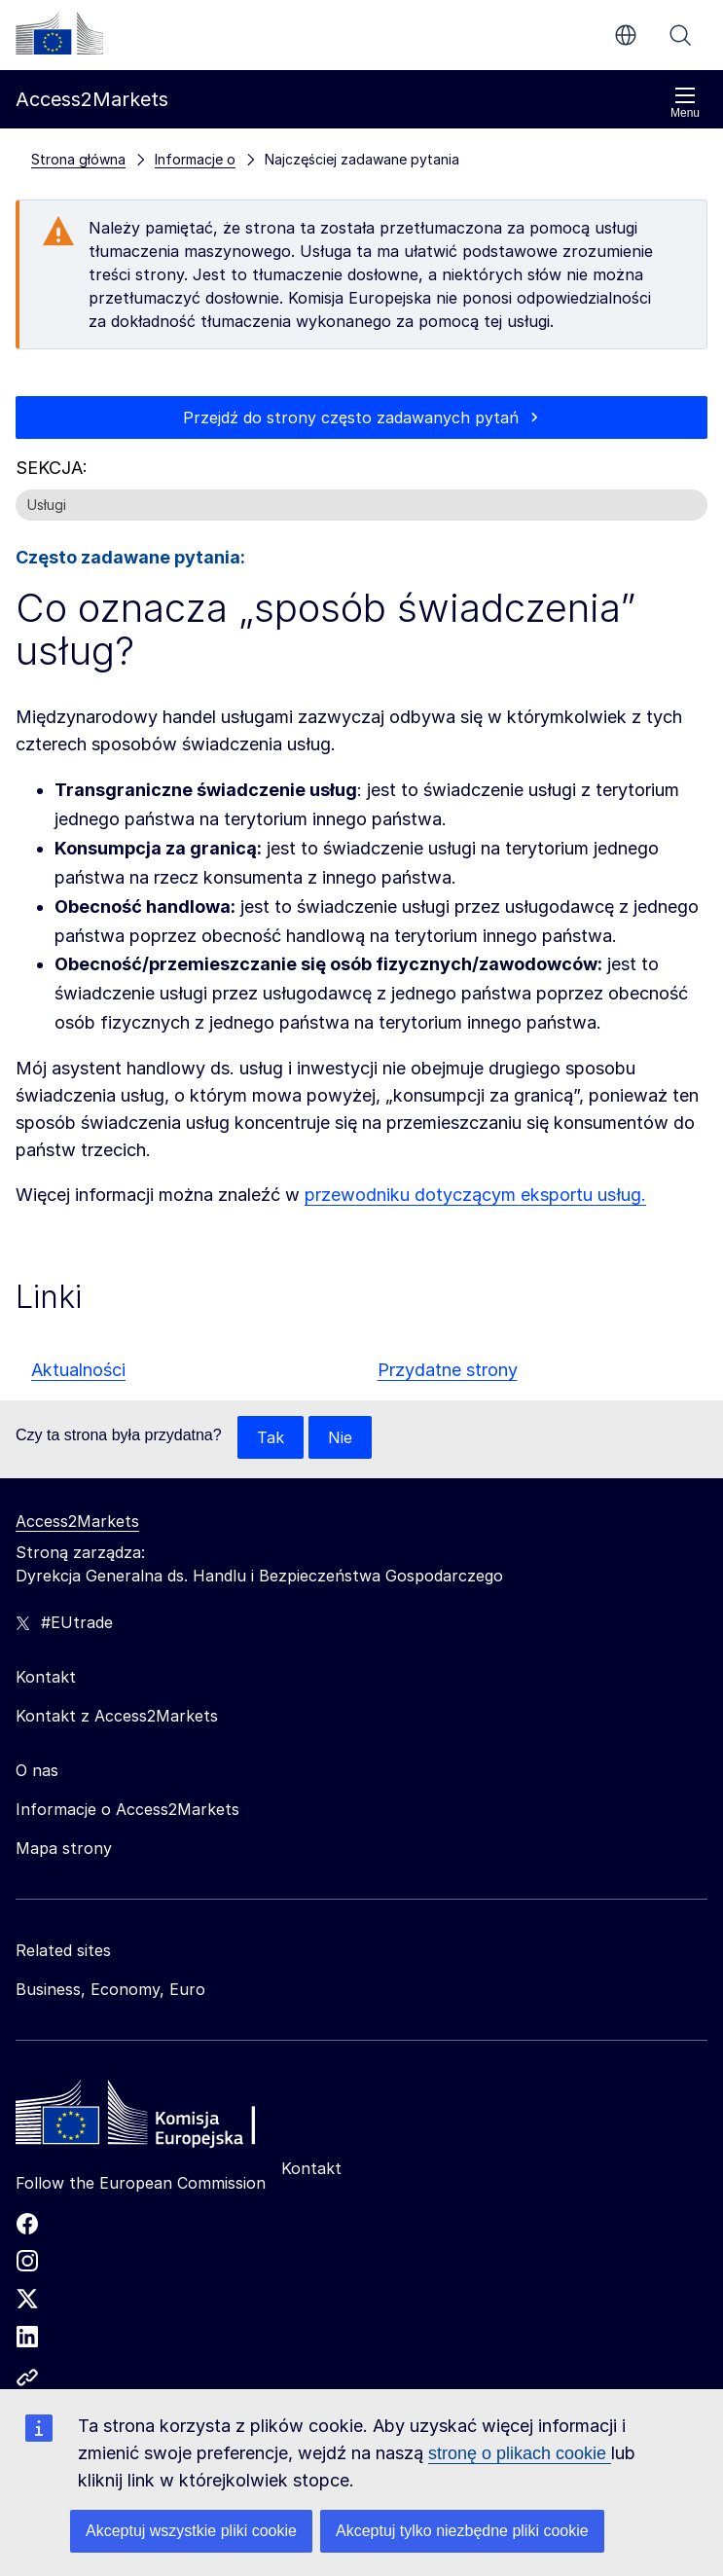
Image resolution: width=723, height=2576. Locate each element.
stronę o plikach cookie (519, 2453)
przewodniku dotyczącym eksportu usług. (475, 1194)
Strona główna (78, 159)
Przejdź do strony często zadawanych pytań (351, 417)
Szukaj (680, 35)
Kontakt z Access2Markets (117, 1715)
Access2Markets (77, 1521)
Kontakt (311, 2168)
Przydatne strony (448, 1370)
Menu (685, 103)
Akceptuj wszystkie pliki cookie (191, 2530)
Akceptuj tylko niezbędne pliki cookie (462, 2530)
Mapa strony (64, 1848)
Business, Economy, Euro (110, 1989)
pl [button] (625, 35)
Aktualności (78, 1370)
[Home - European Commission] (157, 2118)
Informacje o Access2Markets (127, 1809)
